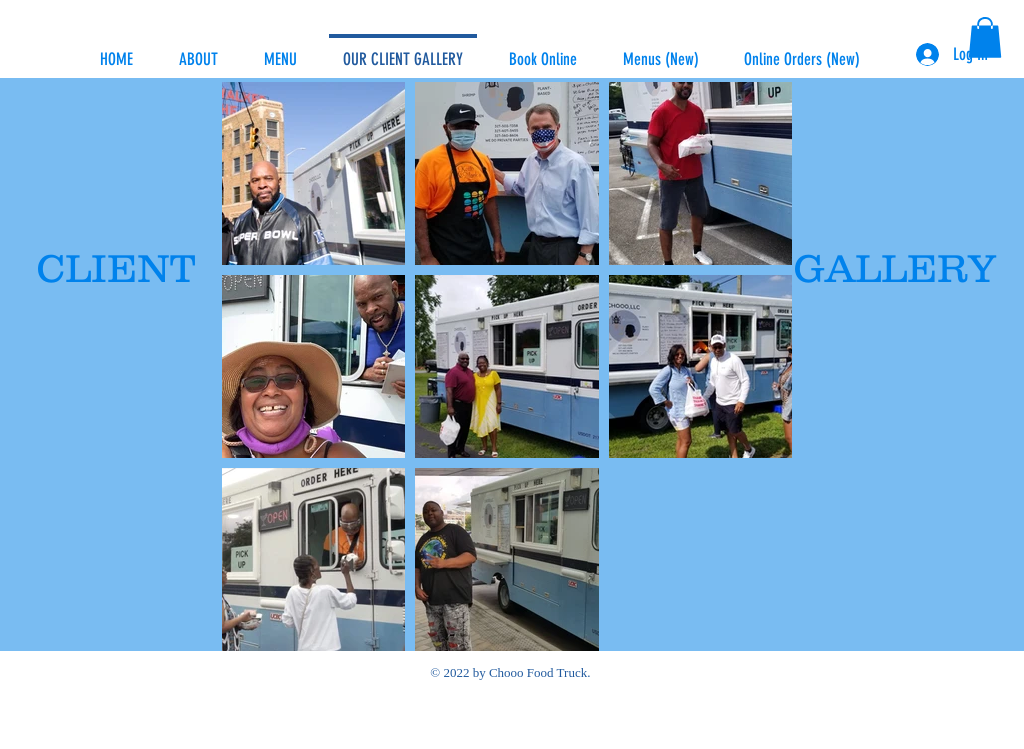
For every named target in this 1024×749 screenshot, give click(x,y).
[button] (985, 37)
